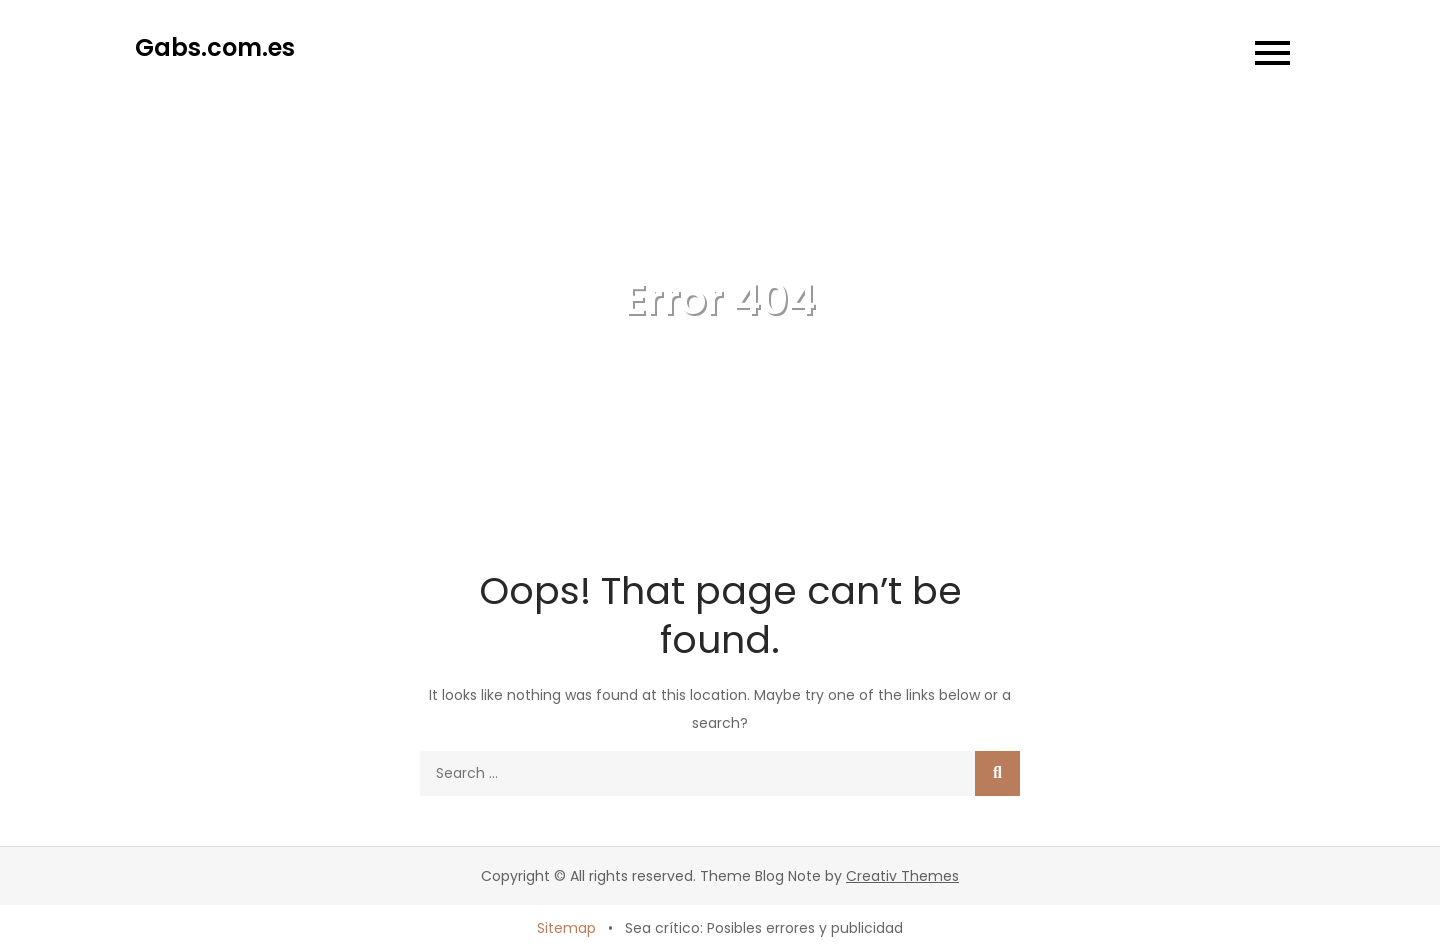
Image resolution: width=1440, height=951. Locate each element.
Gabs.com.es (215, 47)
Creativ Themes (902, 876)
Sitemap (566, 928)
